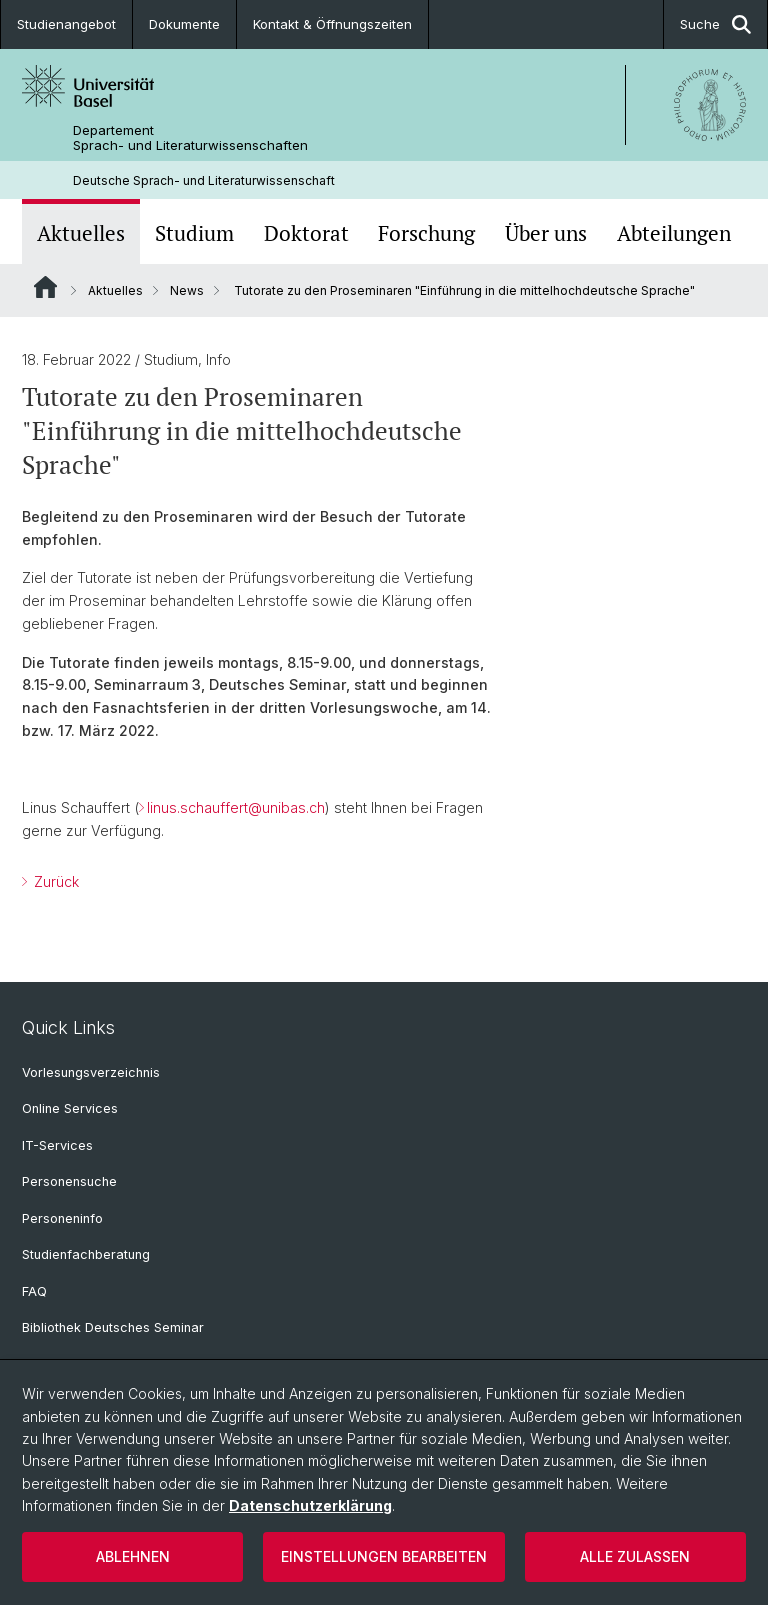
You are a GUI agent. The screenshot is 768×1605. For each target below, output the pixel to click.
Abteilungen (674, 233)
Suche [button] (715, 24)
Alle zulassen (635, 1556)
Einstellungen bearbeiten (384, 1556)
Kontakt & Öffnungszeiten (332, 24)
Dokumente (184, 24)
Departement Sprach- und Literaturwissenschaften (190, 138)
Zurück (54, 881)
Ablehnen (133, 1556)
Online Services (70, 1108)
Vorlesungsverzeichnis (91, 1072)
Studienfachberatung (86, 1254)
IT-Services (57, 1145)
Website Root (45, 287)
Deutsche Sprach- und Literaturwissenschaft (204, 180)
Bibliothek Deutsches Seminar (113, 1327)
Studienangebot (66, 24)
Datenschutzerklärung (310, 1505)
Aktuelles (81, 233)
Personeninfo (62, 1218)
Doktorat (306, 233)
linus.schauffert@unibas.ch (236, 808)
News (187, 290)
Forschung (426, 233)
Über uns (546, 233)
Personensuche (69, 1181)
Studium (194, 233)
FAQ (34, 1291)
